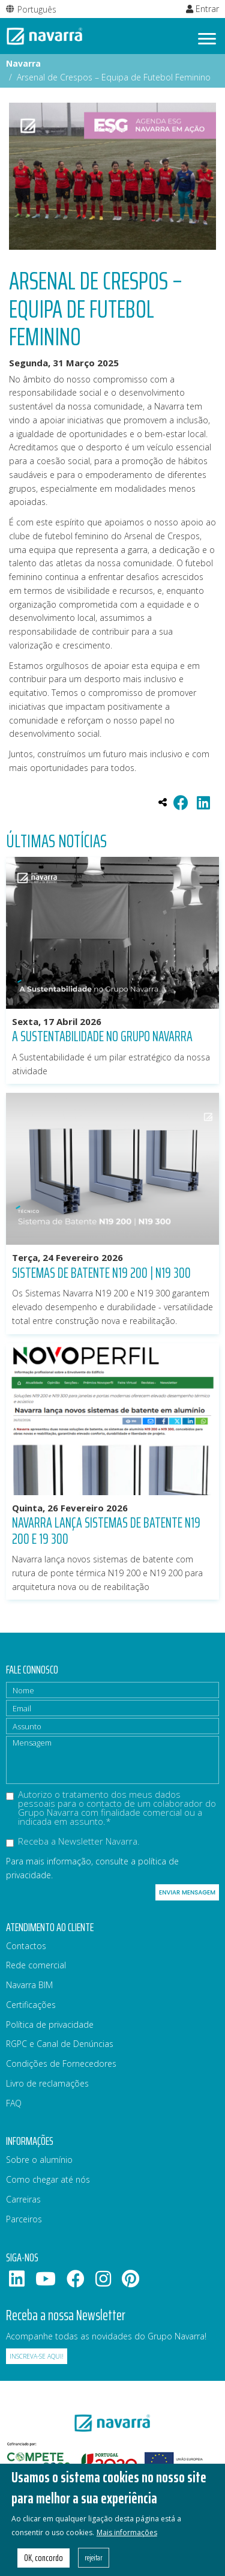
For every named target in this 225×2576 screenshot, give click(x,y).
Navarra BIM (29, 1985)
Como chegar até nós (48, 2179)
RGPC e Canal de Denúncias (59, 2043)
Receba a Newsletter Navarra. (73, 1842)
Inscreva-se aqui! (37, 2356)
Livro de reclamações (47, 2083)
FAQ (14, 2103)
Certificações (31, 2004)
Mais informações (127, 2543)
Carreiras (23, 2199)
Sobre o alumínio (39, 2159)
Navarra (23, 63)
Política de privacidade (50, 2024)
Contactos (26, 1946)
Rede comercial (36, 1965)
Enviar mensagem (187, 1892)
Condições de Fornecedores (61, 2063)
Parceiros (24, 2219)
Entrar (202, 8)
